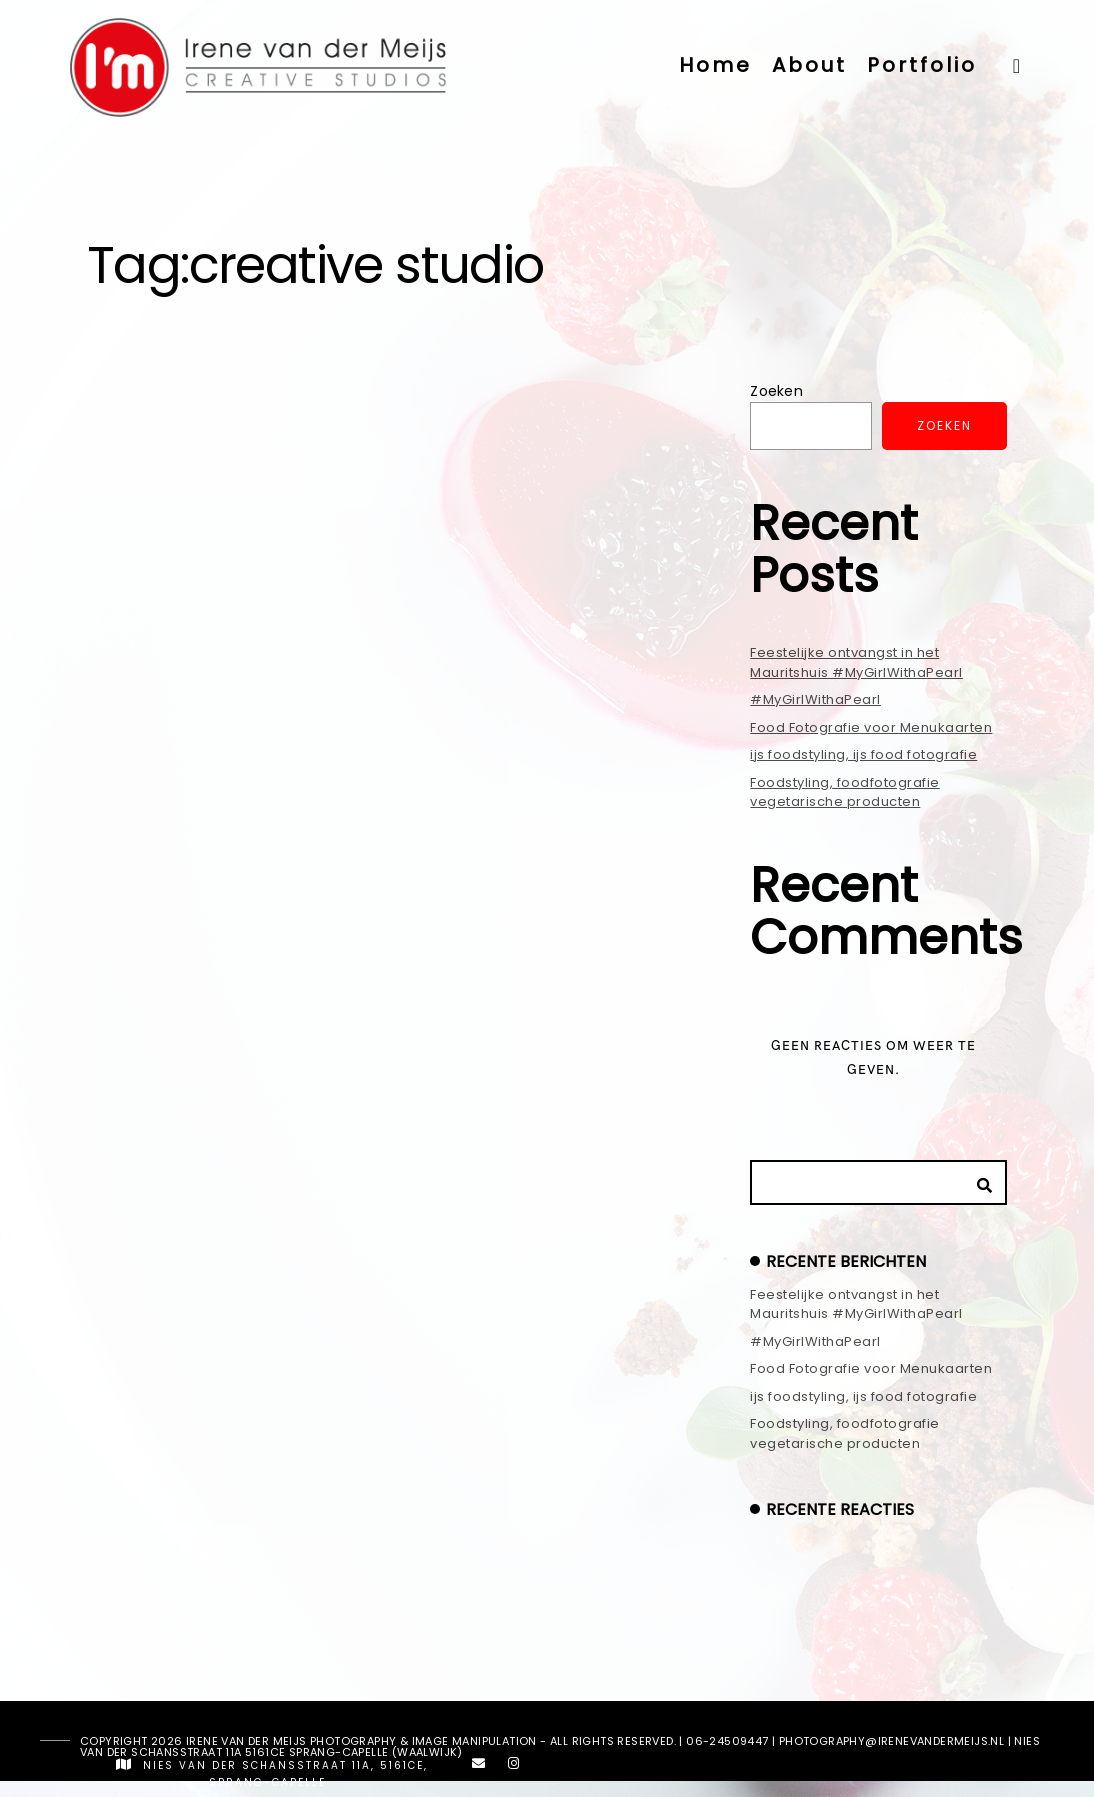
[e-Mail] (479, 1767)
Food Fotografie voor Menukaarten (871, 727)
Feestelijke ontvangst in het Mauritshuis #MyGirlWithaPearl (856, 662)
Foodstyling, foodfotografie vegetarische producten (845, 792)
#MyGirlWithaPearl (815, 699)
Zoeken (776, 391)
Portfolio (922, 65)
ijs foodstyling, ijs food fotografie (863, 754)
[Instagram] (514, 1767)
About (809, 65)
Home (715, 65)
